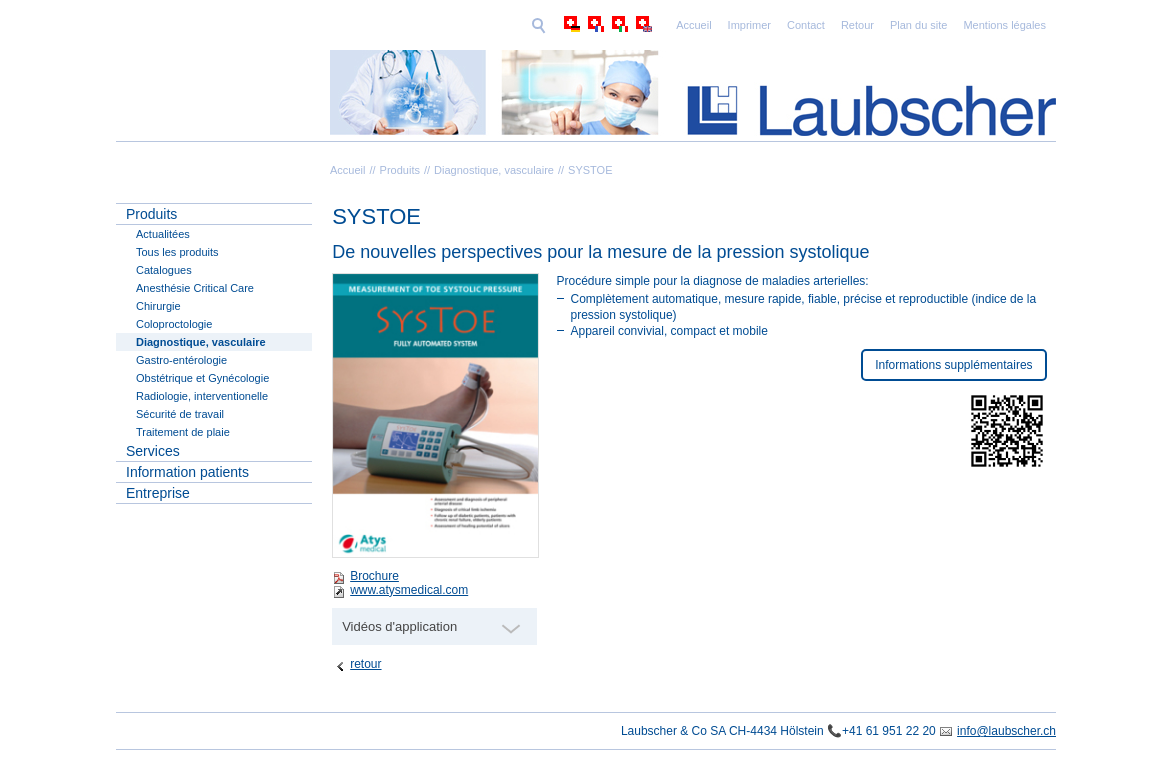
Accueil (555, 25)
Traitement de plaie (183, 432)
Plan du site (780, 25)
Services (153, 451)
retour (365, 664)
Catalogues (164, 270)
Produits (400, 170)
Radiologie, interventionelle (202, 396)
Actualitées (163, 234)
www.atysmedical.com (409, 590)
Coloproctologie (174, 324)
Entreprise (158, 493)
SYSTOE (590, 170)
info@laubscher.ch (1006, 731)
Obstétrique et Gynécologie (202, 378)
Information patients (187, 472)
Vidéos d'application (399, 626)
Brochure (374, 576)
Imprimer (611, 25)
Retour (719, 25)
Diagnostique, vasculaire (494, 170)
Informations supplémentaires (953, 365)
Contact (668, 25)
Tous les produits (177, 252)
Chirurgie (158, 306)
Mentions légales (866, 25)
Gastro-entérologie (181, 360)
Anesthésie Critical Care (195, 288)
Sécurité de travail (180, 414)
